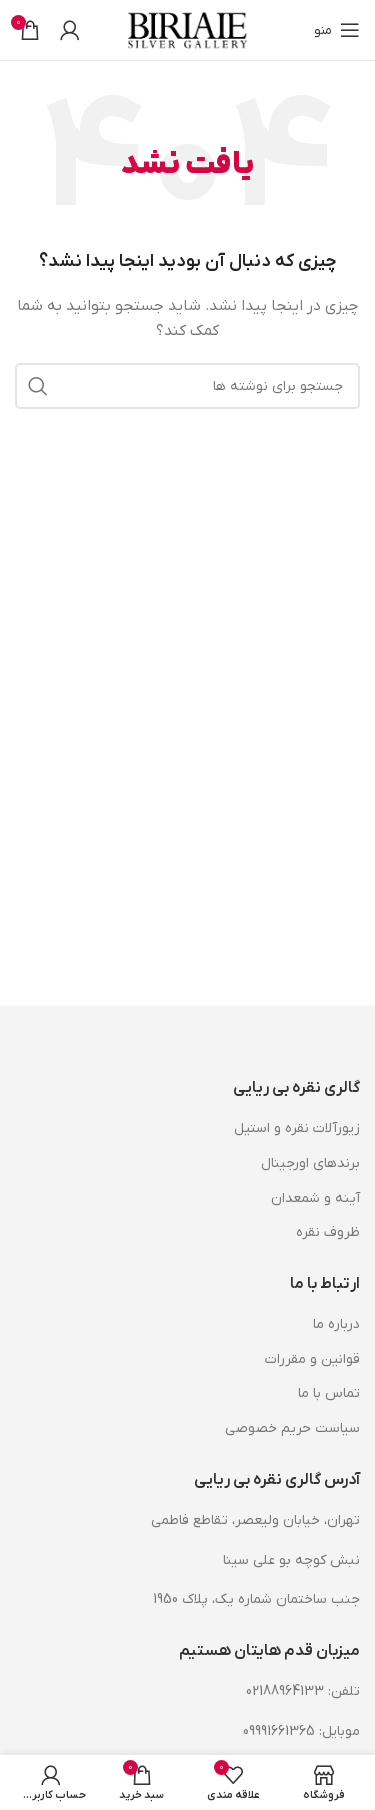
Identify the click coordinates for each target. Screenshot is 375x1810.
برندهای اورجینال (310, 1163)
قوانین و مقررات (312, 1359)
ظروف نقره (328, 1232)
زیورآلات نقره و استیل (297, 1128)
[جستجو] (187, 386)
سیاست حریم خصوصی (292, 1428)
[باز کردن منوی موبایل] (337, 30)
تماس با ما (329, 1393)
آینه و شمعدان (315, 1198)
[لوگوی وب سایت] (188, 29)
